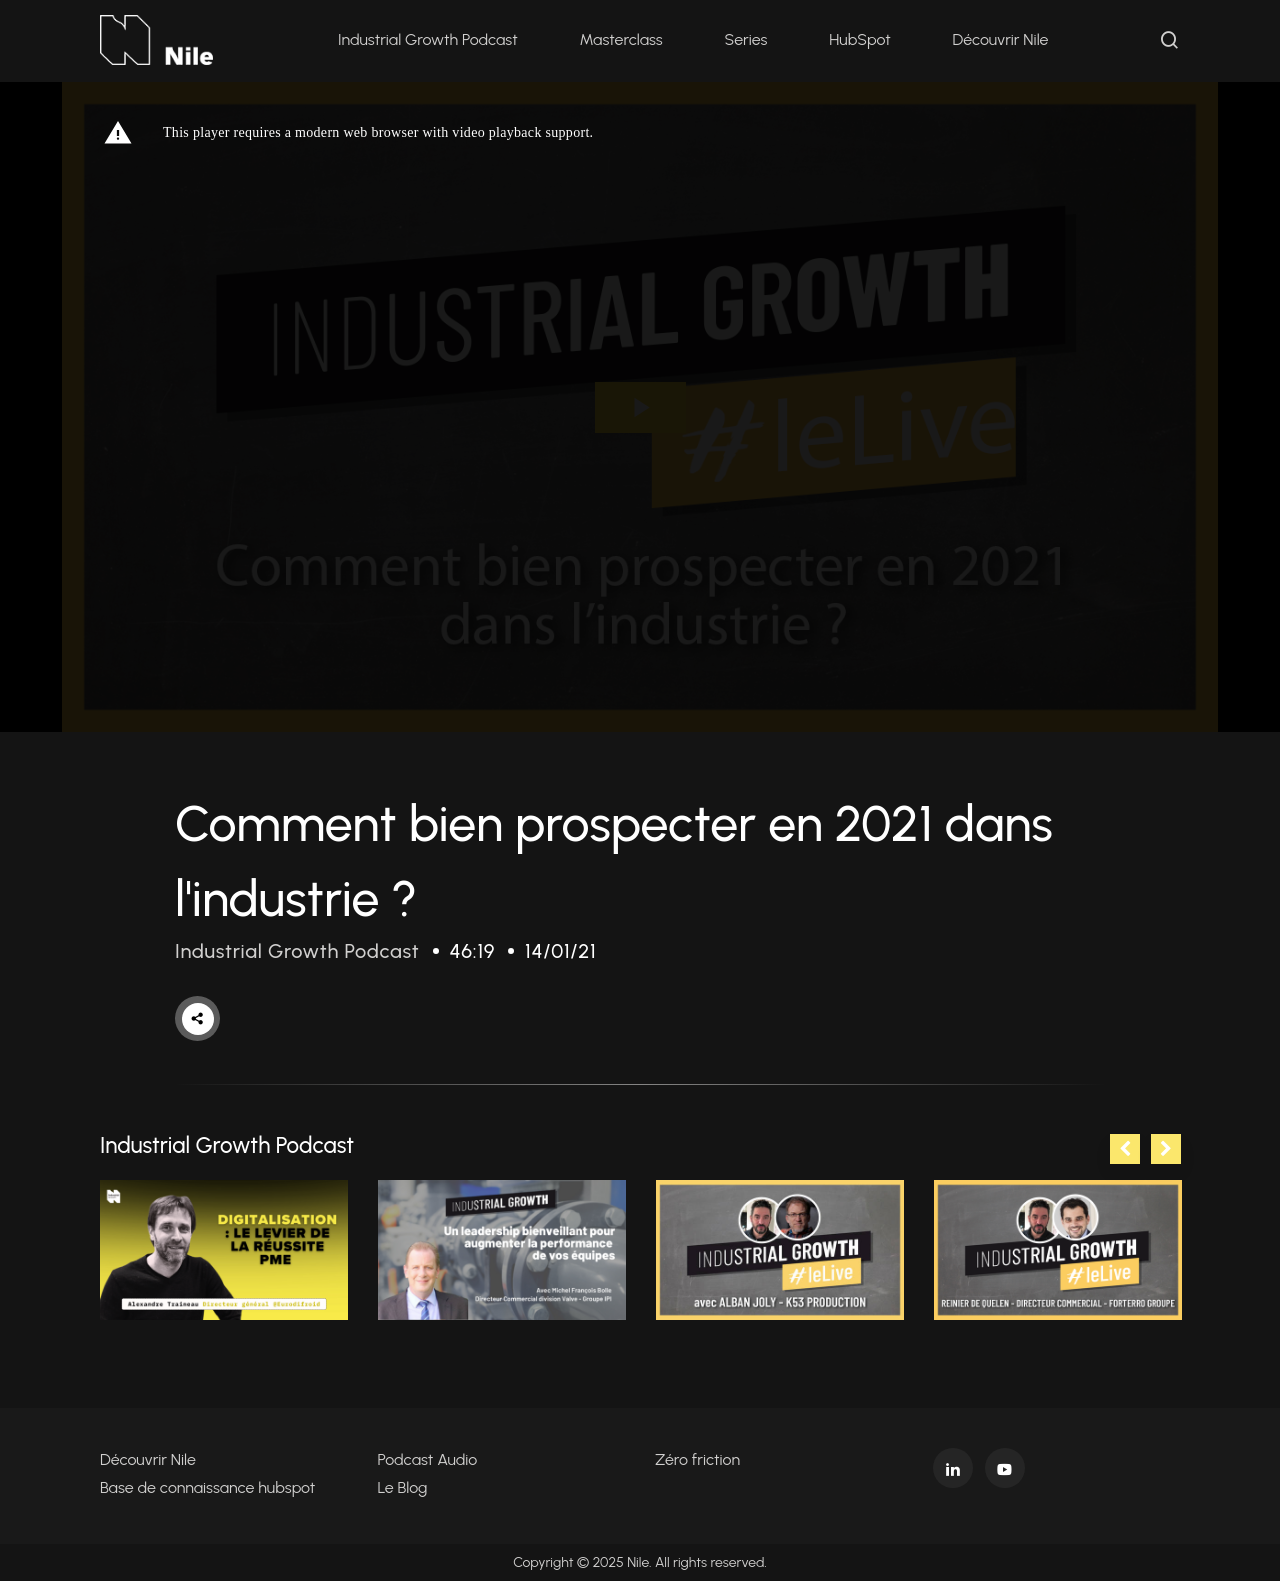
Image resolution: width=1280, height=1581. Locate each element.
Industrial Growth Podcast (428, 39)
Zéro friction (697, 1459)
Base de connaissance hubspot (207, 1487)
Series (746, 39)
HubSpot (859, 39)
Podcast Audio (428, 1459)
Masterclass (621, 39)
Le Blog (403, 1487)
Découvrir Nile (1001, 39)
